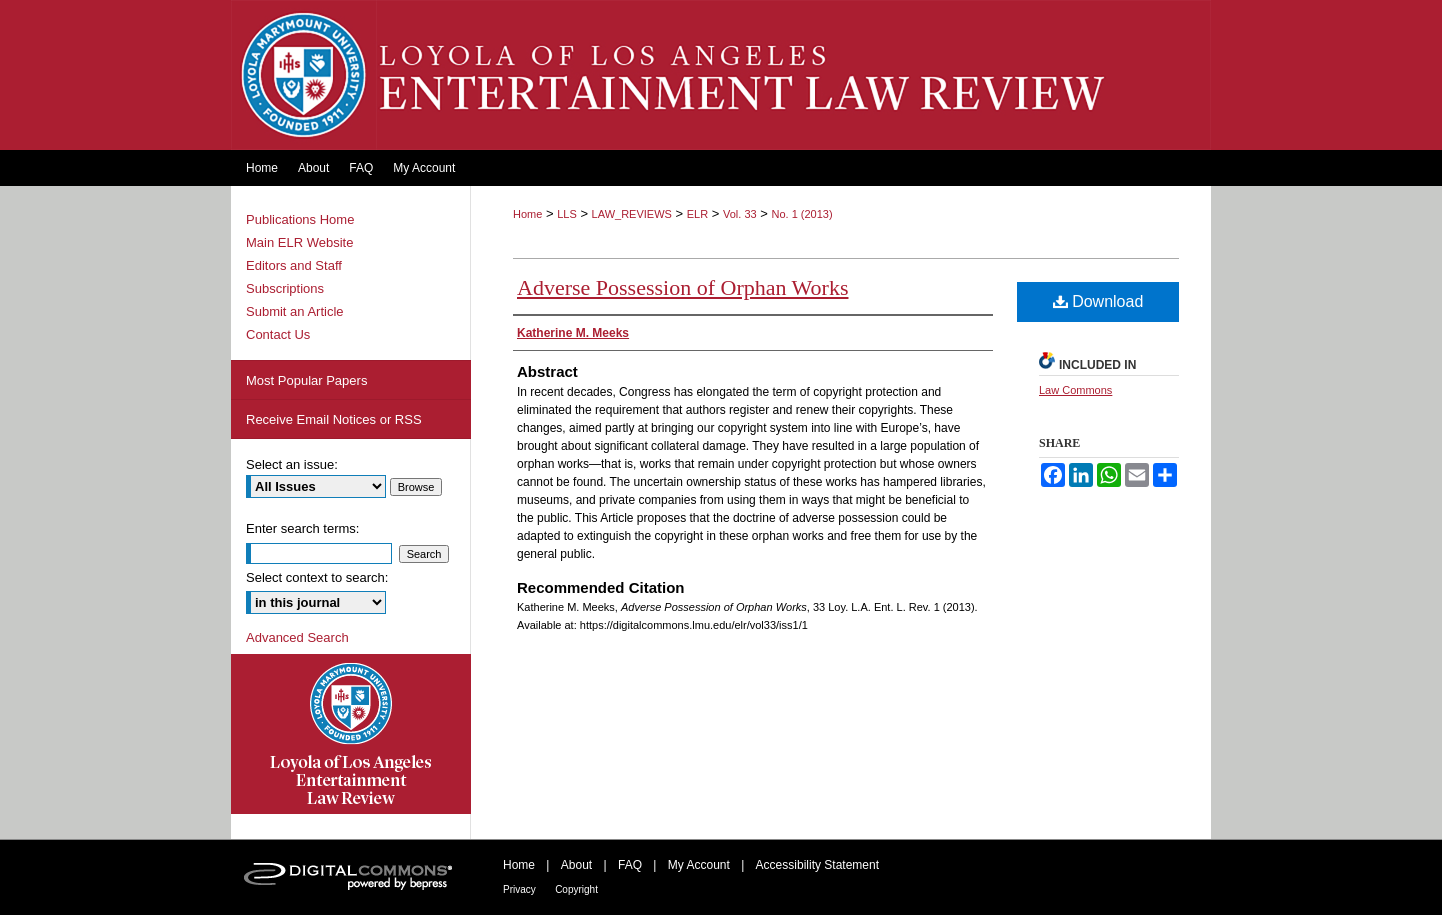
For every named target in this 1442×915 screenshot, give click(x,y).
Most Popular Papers (306, 380)
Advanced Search (297, 637)
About (576, 865)
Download (1098, 301)
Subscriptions (285, 288)
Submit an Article (295, 311)
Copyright (576, 889)
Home (527, 214)
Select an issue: (292, 464)
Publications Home (300, 219)
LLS (567, 214)
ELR (697, 214)
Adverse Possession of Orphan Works (682, 287)
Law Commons (1075, 390)
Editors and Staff (294, 265)
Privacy (519, 889)
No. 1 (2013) (801, 214)
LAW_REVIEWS (632, 214)
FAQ (630, 865)
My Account (699, 865)
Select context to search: (317, 577)
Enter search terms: (302, 528)
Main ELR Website (299, 242)
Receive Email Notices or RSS (334, 419)
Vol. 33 (740, 214)
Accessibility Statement (817, 865)
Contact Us (278, 334)
